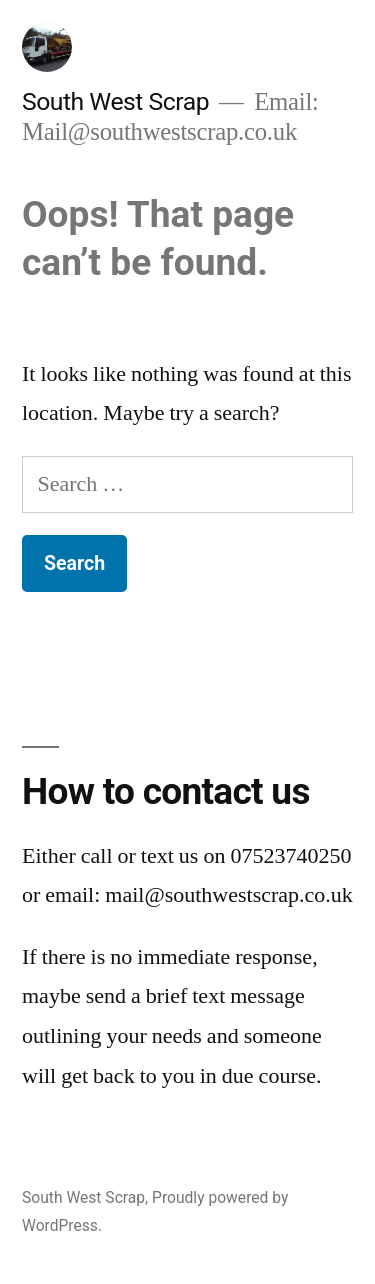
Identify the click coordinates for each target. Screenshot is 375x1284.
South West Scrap (115, 101)
